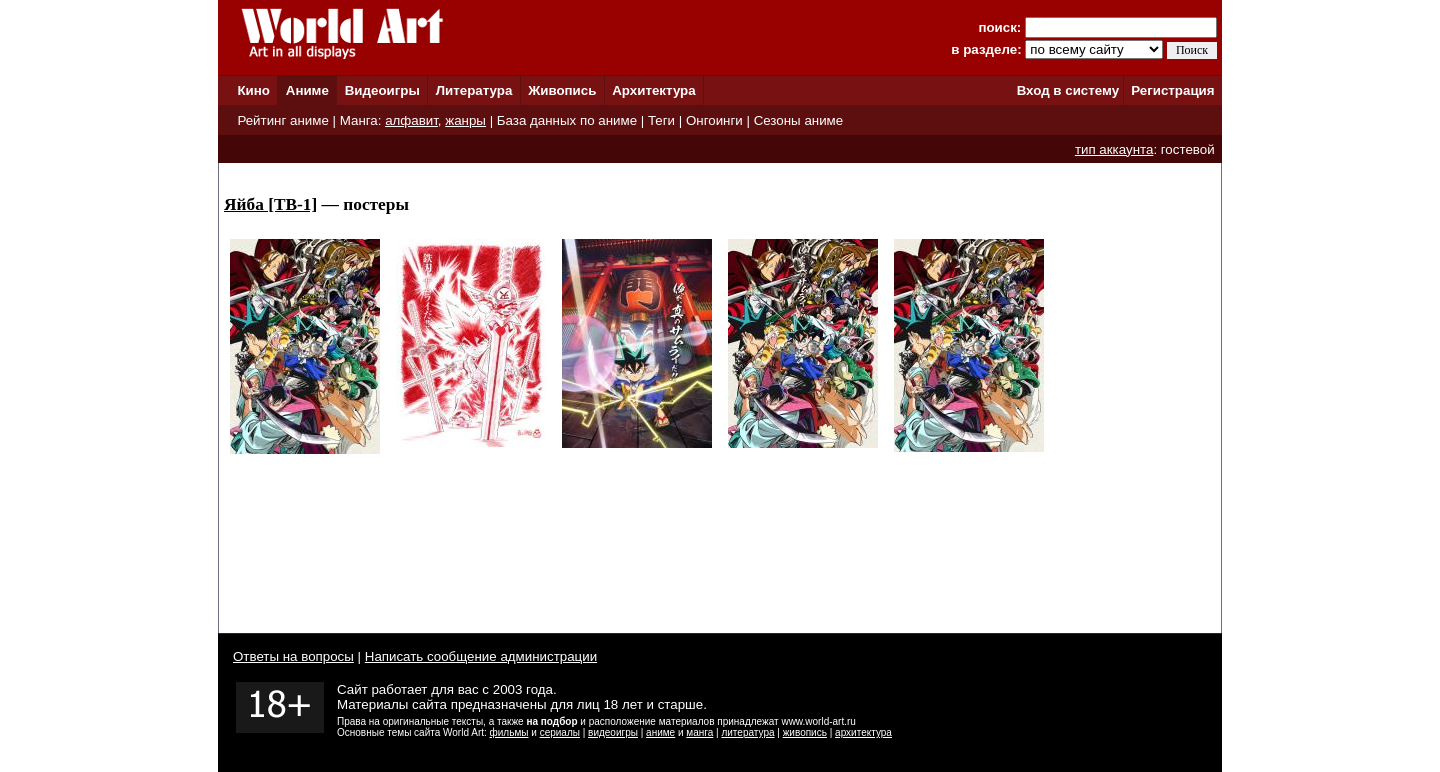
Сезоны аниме (799, 120)
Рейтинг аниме (282, 120)
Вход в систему (1068, 90)
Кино (253, 90)
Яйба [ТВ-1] (270, 204)
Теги (661, 120)
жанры (465, 120)
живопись (805, 732)
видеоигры (613, 732)
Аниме (307, 90)
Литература (474, 90)
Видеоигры (382, 90)
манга (699, 732)
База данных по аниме (567, 120)
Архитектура (653, 90)
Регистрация (1172, 90)
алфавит (411, 120)
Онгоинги (714, 120)
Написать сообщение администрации (481, 656)
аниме (660, 732)
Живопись (562, 90)
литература (747, 732)
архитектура (863, 732)
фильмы (509, 732)
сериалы (560, 732)
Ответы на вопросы (293, 656)
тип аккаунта (1114, 149)
